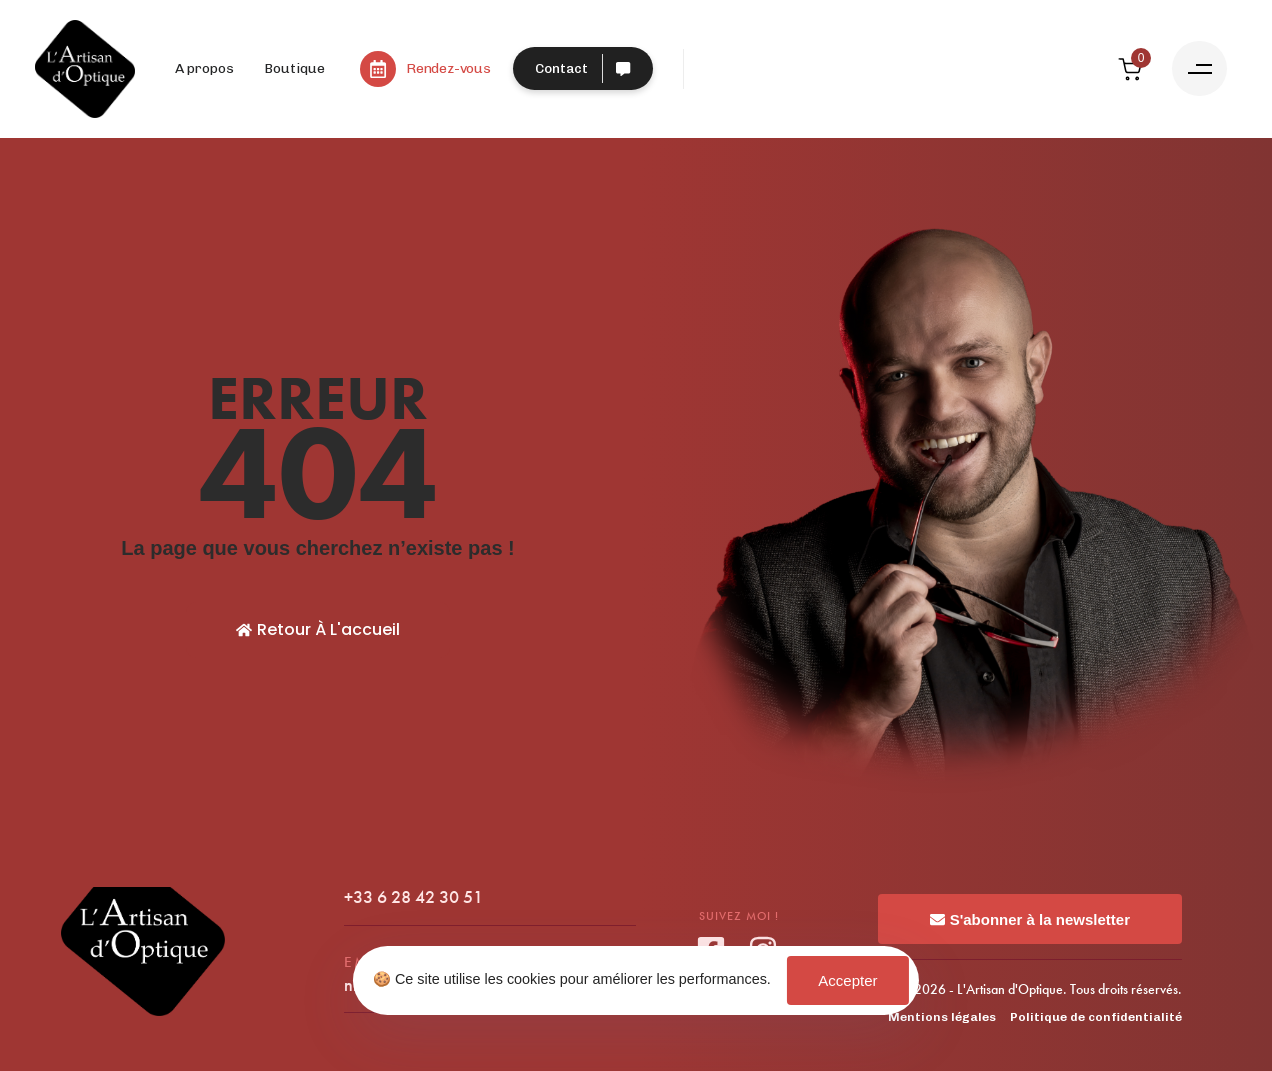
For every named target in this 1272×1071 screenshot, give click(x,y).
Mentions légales (942, 1017)
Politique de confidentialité (1096, 1017)
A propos (204, 68)
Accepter (847, 980)
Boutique (294, 68)
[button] (1199, 68)
